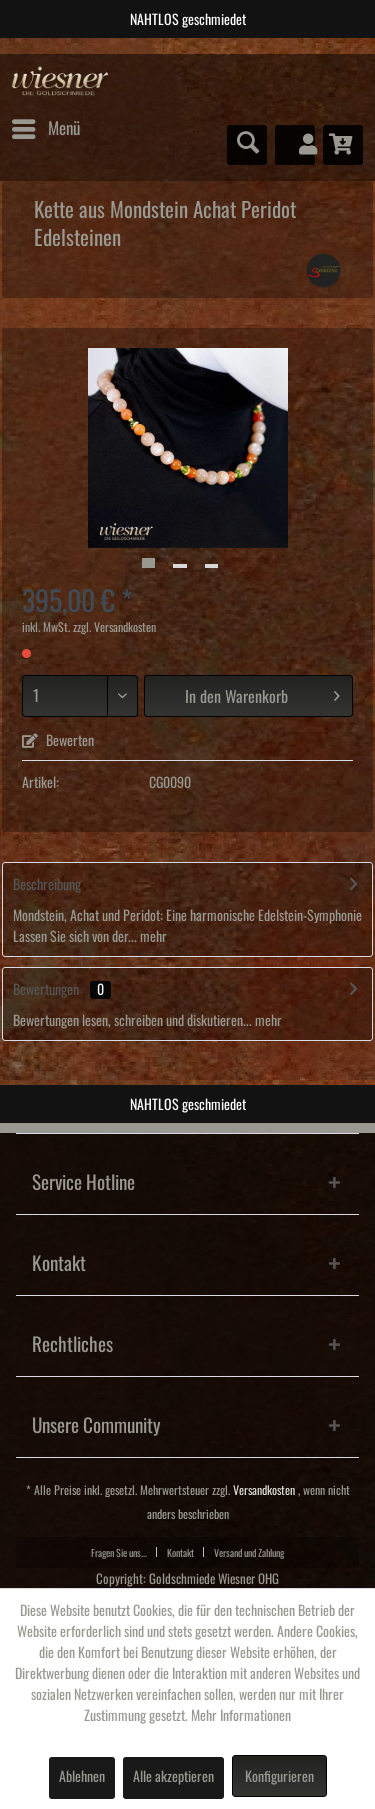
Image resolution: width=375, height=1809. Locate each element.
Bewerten (58, 741)
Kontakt (180, 1553)
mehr (152, 937)
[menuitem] (45, 129)
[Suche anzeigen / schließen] (247, 145)
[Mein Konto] (295, 145)
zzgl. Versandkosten (114, 627)
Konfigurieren (279, 1777)
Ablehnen (82, 1777)
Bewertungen (46, 990)
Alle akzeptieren (173, 1777)
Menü (46, 125)
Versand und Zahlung (249, 1553)
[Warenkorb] (343, 145)
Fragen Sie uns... (119, 1553)
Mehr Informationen (241, 1716)
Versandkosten (264, 1490)
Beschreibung (47, 885)
